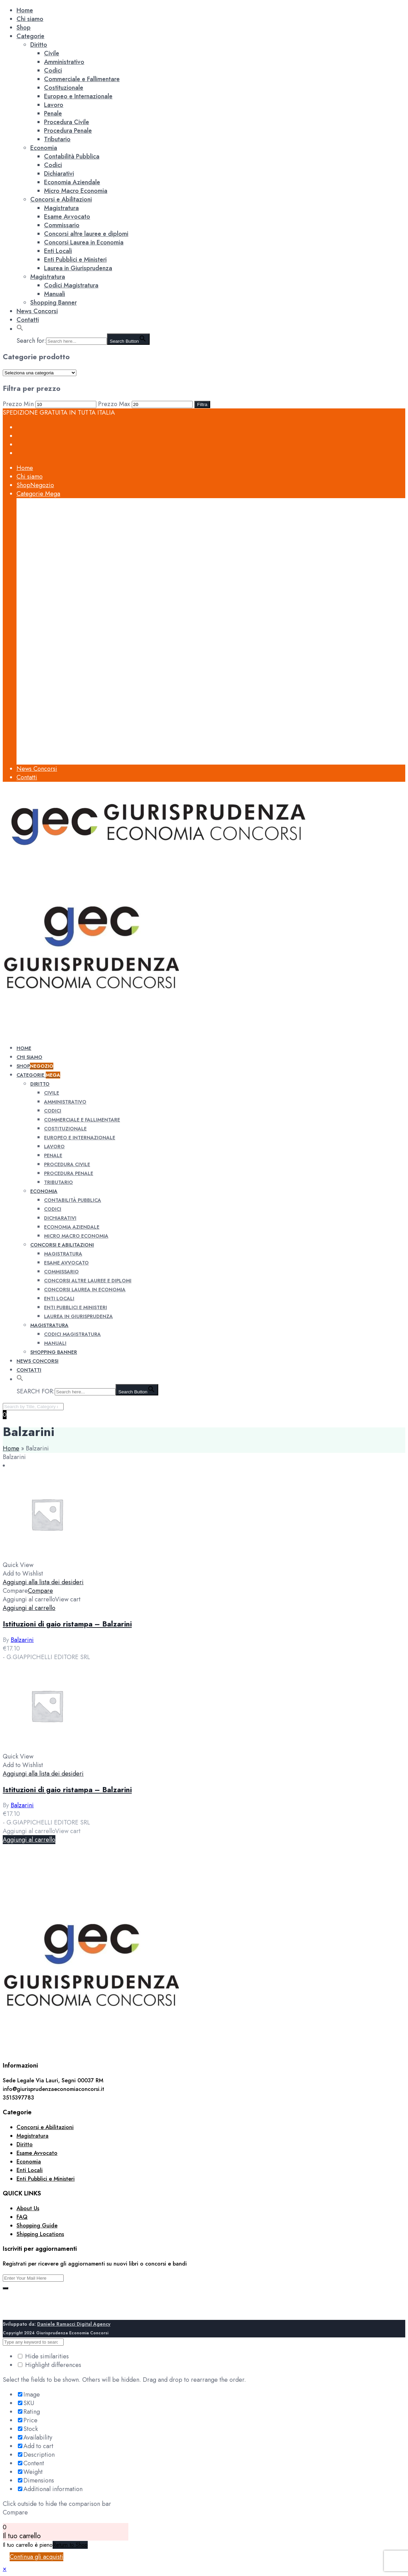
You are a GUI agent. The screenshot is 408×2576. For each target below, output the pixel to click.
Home (25, 10)
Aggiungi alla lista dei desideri (43, 1582)
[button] (20, 329)
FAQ (22, 2217)
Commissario (61, 225)
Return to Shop (70, 2545)
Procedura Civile (66, 122)
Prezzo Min (18, 403)
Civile (51, 53)
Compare (40, 1590)
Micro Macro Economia (75, 190)
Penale (53, 113)
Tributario (57, 139)
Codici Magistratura (71, 285)
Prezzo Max (114, 403)
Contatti (28, 319)
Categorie (30, 36)
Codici (53, 70)
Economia (43, 147)
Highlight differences (49, 2364)
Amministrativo (64, 61)
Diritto (38, 44)
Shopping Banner (53, 302)
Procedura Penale (68, 130)
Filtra (202, 404)
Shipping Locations (40, 2234)
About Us (28, 2208)
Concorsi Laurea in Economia (84, 242)
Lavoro (53, 104)
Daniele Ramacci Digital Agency (73, 2324)
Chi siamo (30, 18)
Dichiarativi (59, 173)
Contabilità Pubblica (71, 156)
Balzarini (22, 1639)
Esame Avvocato (67, 216)
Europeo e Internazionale (78, 96)
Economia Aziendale (72, 182)
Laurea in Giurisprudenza (78, 268)
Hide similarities (43, 2356)
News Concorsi (37, 311)
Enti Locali (58, 250)
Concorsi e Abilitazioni (61, 199)
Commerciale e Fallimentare (82, 79)
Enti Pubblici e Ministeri (75, 259)
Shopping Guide (37, 2225)
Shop (24, 27)
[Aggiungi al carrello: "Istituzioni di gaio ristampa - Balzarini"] (29, 1607)
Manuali (54, 293)
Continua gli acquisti (36, 2556)
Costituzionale (63, 87)
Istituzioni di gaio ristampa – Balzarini (67, 1624)
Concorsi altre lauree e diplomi (86, 233)
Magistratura (61, 208)
